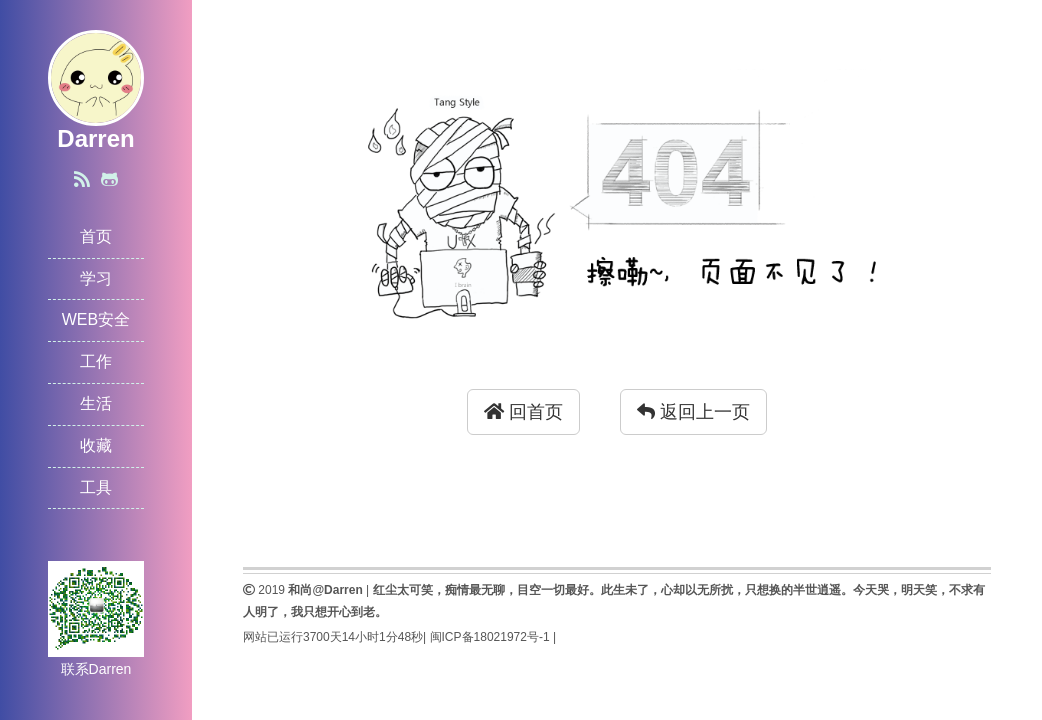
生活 (96, 403)
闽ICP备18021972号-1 (490, 637)
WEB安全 (96, 319)
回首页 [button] (523, 412)
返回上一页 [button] (693, 412)
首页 (96, 236)
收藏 (96, 445)
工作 (96, 361)
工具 (96, 487)
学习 (96, 278)
